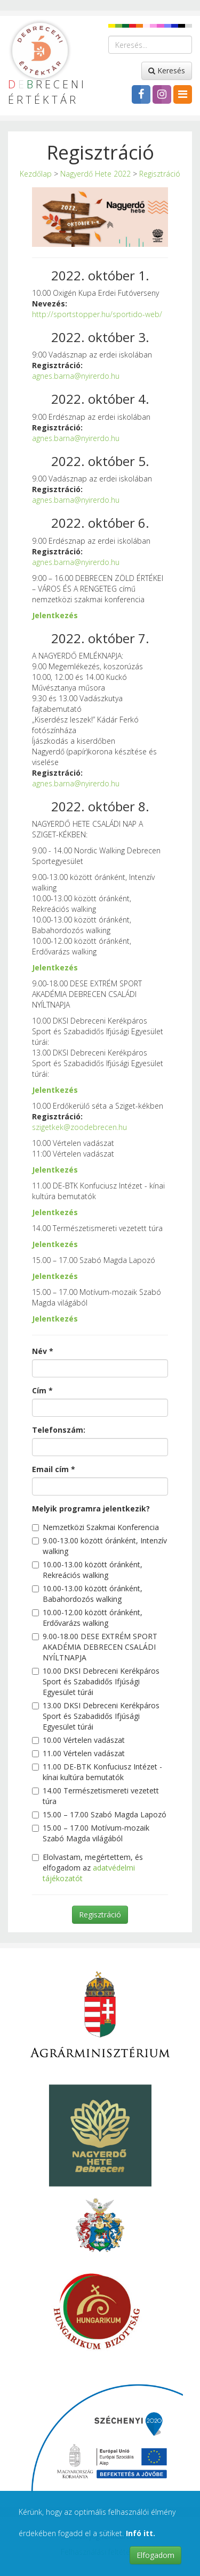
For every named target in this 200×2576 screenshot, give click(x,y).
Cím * (42, 1390)
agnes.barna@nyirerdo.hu (75, 376)
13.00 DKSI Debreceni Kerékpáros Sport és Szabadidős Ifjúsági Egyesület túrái (95, 1716)
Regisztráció (159, 174)
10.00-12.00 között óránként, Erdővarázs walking (87, 1617)
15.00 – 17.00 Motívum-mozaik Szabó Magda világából (90, 1833)
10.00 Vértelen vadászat (78, 1740)
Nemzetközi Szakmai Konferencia (95, 1527)
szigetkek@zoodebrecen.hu (79, 1127)
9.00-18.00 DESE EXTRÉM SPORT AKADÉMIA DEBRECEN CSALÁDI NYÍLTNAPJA (94, 1647)
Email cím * (53, 1469)
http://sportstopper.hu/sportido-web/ (97, 314)
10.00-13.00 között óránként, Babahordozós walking (87, 1593)
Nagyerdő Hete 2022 (95, 174)
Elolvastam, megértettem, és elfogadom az (87, 1867)
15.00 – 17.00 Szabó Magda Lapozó (99, 1814)
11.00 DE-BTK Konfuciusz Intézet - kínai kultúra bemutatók (97, 1771)
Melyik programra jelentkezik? (91, 1508)
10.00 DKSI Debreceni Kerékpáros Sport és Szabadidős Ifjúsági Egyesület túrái (95, 1681)
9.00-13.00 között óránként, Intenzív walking (99, 1545)
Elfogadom (155, 2555)
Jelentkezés (55, 615)
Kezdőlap (36, 174)
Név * (42, 1351)
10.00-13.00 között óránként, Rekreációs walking (87, 1569)
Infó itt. (140, 2533)
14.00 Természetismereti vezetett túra (95, 1795)
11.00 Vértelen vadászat (78, 1753)
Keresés (166, 70)
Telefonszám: (58, 1430)
